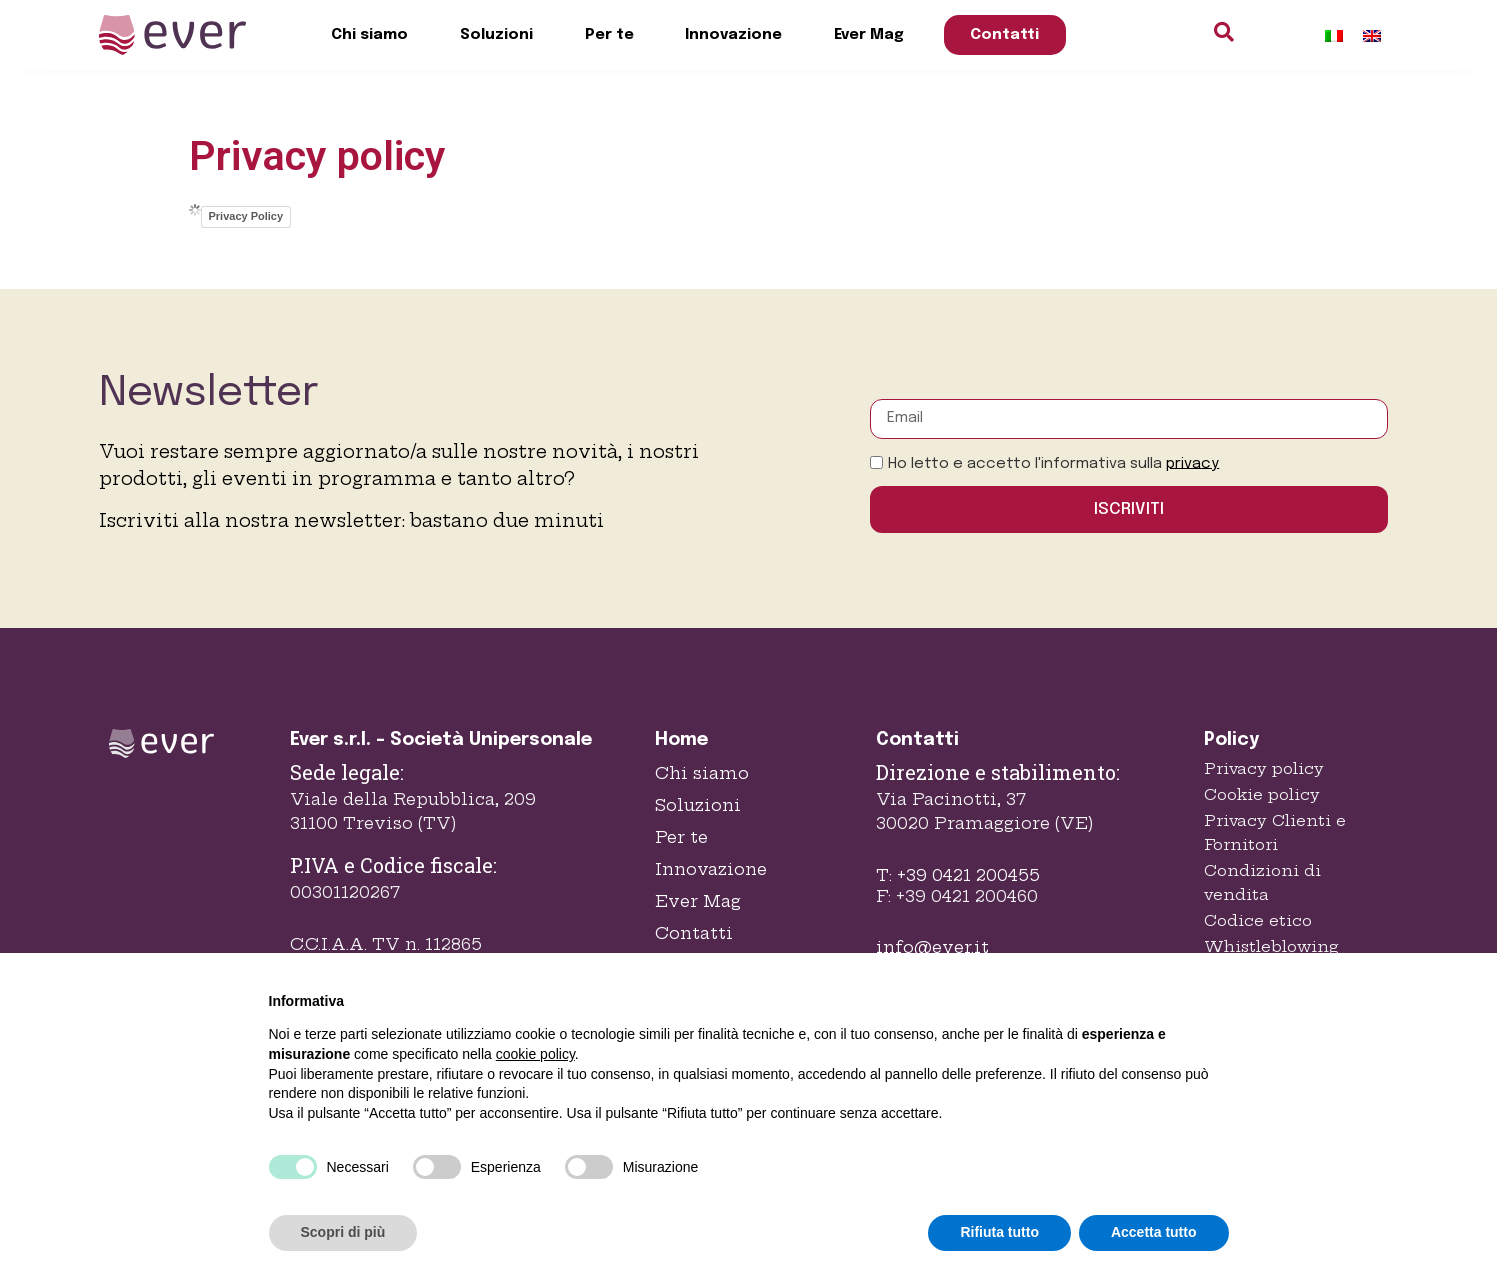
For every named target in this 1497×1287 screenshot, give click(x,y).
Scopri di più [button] (343, 1232)
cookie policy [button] (535, 1054)
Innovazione (733, 35)
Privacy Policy (246, 216)
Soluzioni (496, 35)
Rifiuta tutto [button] (999, 1232)
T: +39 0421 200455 (958, 875)
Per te (609, 35)
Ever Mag (869, 35)
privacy (1192, 463)
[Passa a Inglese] (1372, 35)
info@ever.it (932, 947)
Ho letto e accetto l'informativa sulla (1053, 463)
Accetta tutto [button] (1154, 1232)
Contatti (1004, 35)
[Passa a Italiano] (1334, 35)
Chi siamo (369, 35)
